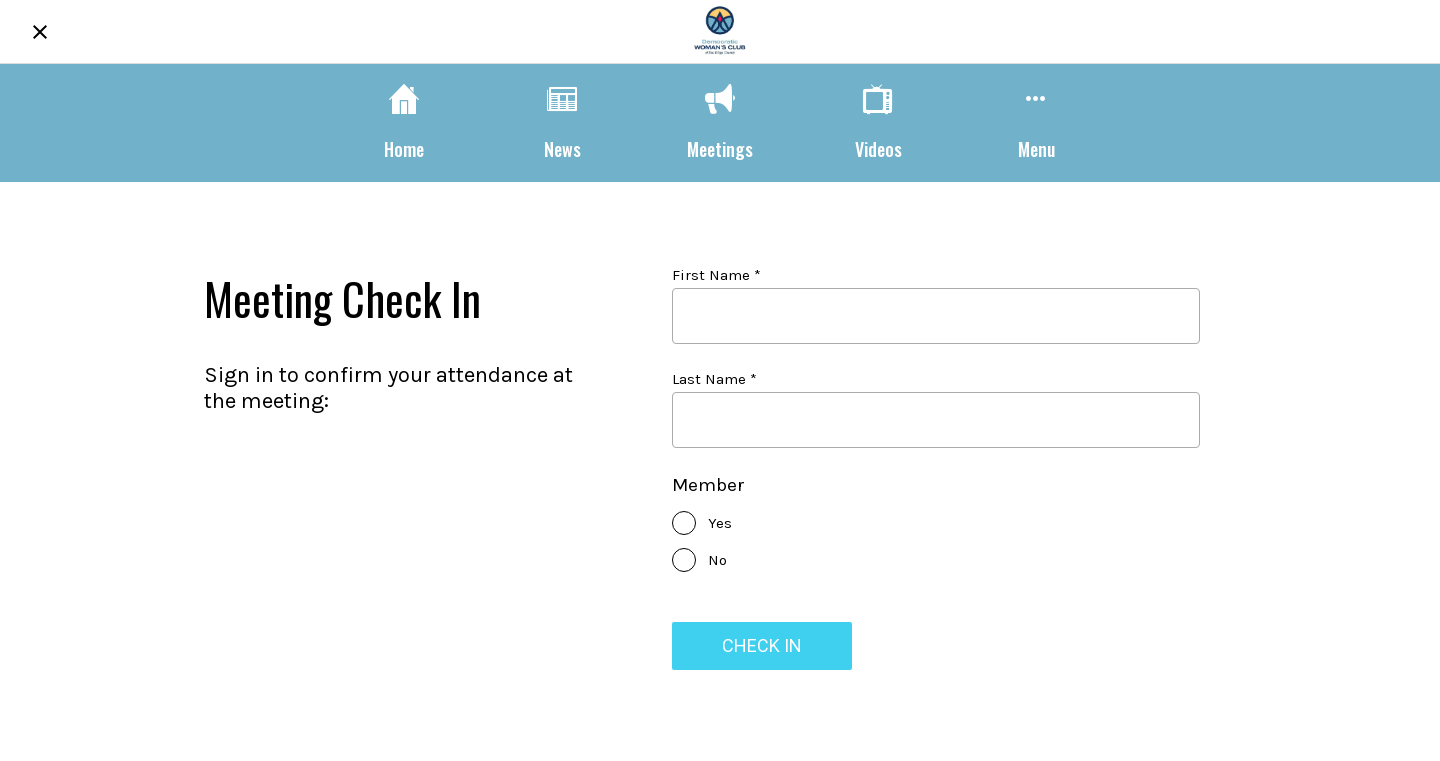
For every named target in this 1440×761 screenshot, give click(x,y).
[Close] (40, 32)
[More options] (1036, 122)
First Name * (716, 275)
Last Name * (714, 379)
